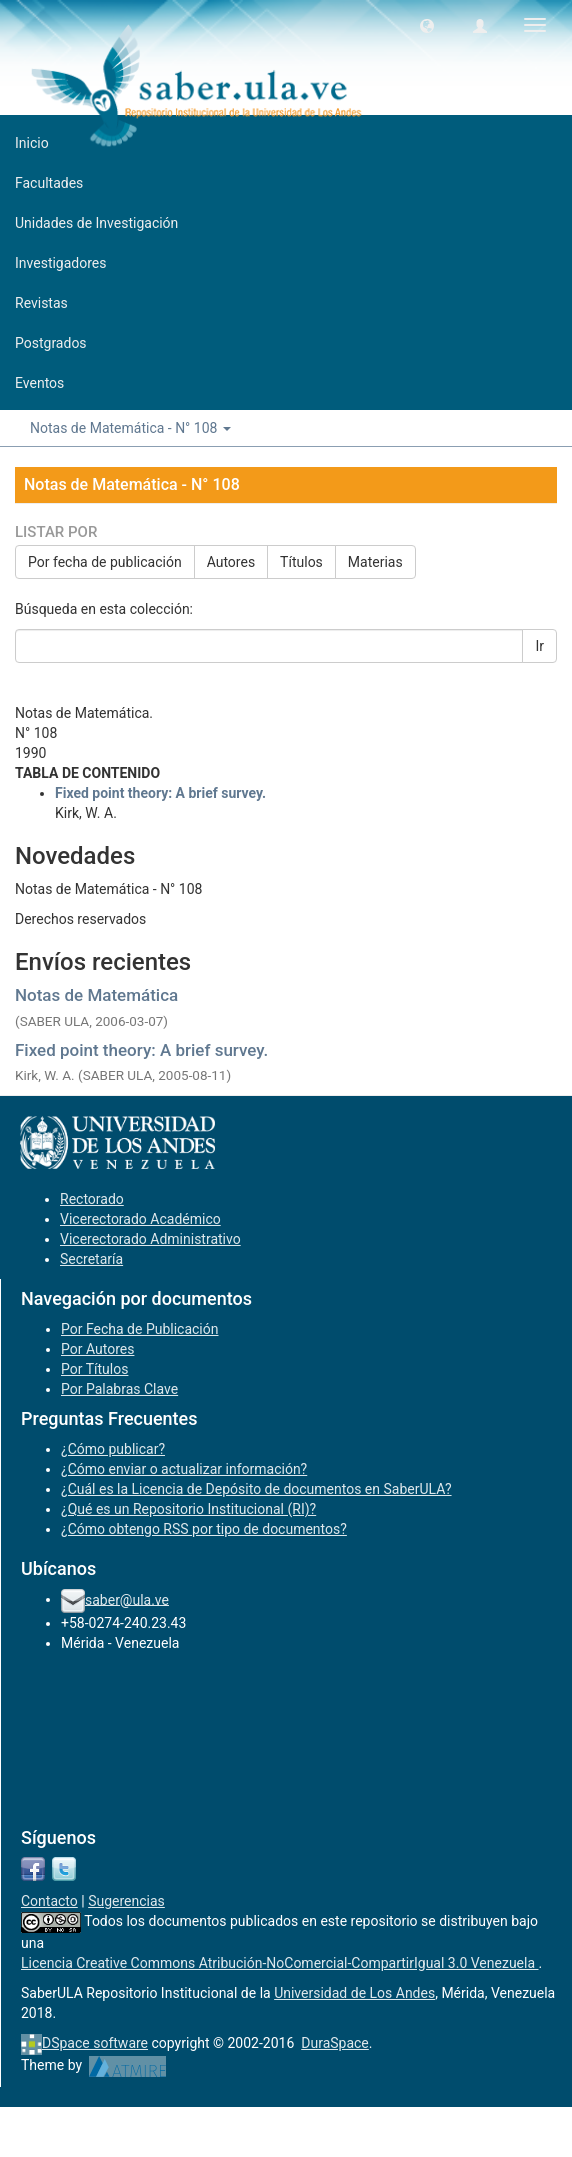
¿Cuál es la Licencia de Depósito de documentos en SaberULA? (256, 1489)
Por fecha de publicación (105, 562)
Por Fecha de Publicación (140, 1329)
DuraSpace (335, 2043)
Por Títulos (94, 1369)
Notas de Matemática (96, 995)
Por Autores (97, 1349)
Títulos (301, 562)
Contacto (49, 1901)
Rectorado (92, 1199)
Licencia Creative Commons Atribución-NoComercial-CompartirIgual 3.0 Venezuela (280, 1963)
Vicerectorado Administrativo (150, 1239)
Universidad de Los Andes (354, 1993)
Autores (231, 562)
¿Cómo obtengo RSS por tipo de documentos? (204, 1529)
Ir (539, 646)
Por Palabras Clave (119, 1389)
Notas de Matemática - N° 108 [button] (130, 428)
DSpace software (95, 2043)
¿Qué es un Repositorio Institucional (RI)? (188, 1509)
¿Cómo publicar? (113, 1449)
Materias (375, 562)
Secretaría (91, 1259)
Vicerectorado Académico (140, 1219)
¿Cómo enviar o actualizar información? (184, 1469)
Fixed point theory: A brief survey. (141, 1050)
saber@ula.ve (127, 1599)
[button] (427, 25)
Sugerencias (126, 1901)
